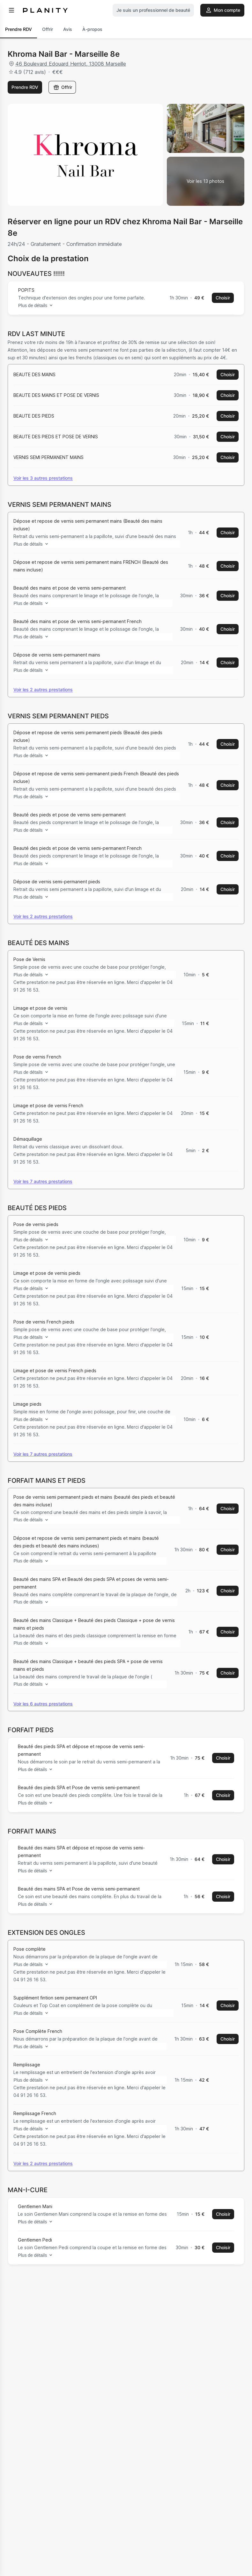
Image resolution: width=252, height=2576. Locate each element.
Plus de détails (36, 305)
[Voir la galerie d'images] (205, 181)
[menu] (11, 10)
